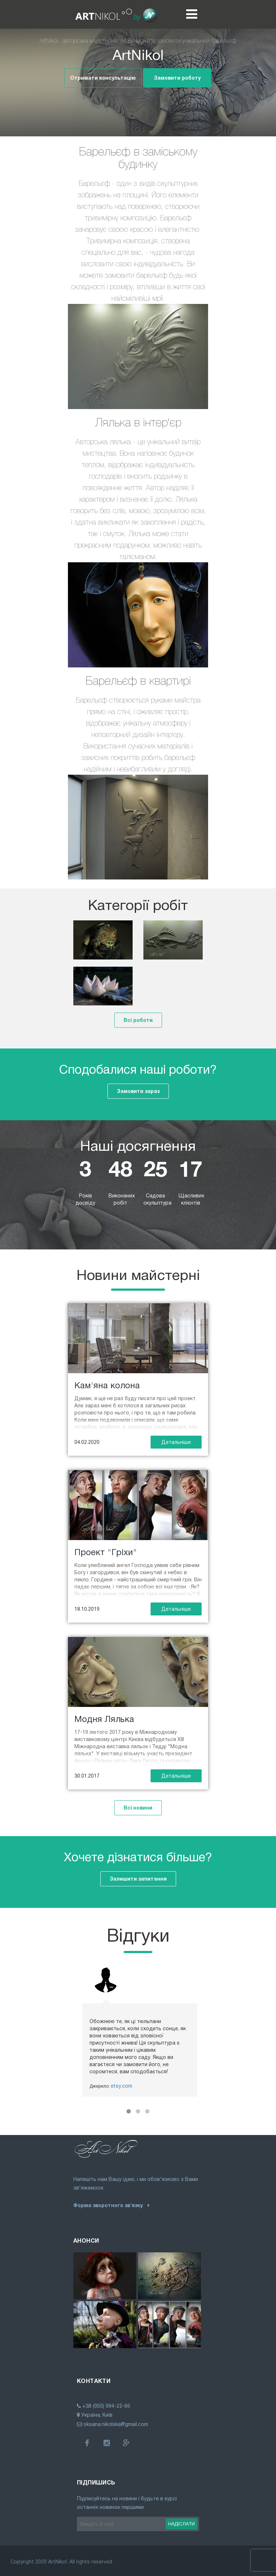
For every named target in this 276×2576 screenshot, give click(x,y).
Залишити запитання (138, 1879)
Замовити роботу (177, 78)
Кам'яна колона (107, 1385)
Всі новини (138, 1808)
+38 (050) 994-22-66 (106, 2406)
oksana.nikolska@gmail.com (112, 2424)
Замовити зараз (138, 1091)
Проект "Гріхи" (105, 1552)
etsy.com (121, 2086)
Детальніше (176, 1442)
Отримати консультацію (103, 78)
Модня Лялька (104, 1719)
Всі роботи (138, 1020)
